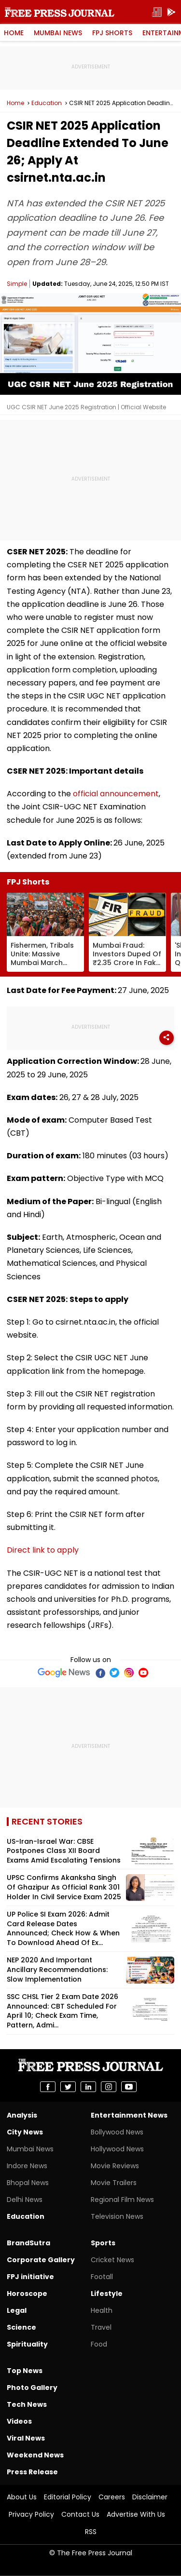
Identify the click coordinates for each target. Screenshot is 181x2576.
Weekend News (35, 2455)
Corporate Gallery (41, 2260)
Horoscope (27, 2293)
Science (21, 2327)
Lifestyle (107, 2293)
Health (101, 2310)
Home (14, 33)
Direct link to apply (43, 1550)
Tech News (27, 2404)
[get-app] (171, 12)
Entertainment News (129, 2115)
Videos (19, 2421)
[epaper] (157, 12)
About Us (22, 2497)
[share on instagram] (108, 2086)
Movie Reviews (115, 2166)
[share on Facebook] (48, 2086)
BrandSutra (28, 2243)
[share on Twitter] (68, 2086)
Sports (103, 2243)
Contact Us (80, 2514)
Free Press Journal (59, 12)
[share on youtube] (129, 2086)
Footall (102, 2276)
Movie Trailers (114, 2182)
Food (99, 2344)
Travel (101, 2327)
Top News (24, 2370)
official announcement (116, 793)
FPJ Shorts (112, 33)
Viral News (26, 2438)
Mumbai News (58, 33)
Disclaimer (149, 2497)
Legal (17, 2310)
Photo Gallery (32, 2387)
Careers (111, 2497)
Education (46, 103)
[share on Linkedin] (88, 2086)
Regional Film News (122, 2199)
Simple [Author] (17, 284)
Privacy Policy (31, 2514)
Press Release (32, 2472)
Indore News (27, 2166)
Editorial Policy (67, 2497)
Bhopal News (28, 2182)
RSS (91, 2531)
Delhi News (24, 2199)
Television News (117, 2216)
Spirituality (27, 2344)
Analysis (22, 2115)
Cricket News (112, 2260)
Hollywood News (117, 2149)
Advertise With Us (136, 2514)
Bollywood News (117, 2132)
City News (25, 2132)
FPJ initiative (30, 2276)
